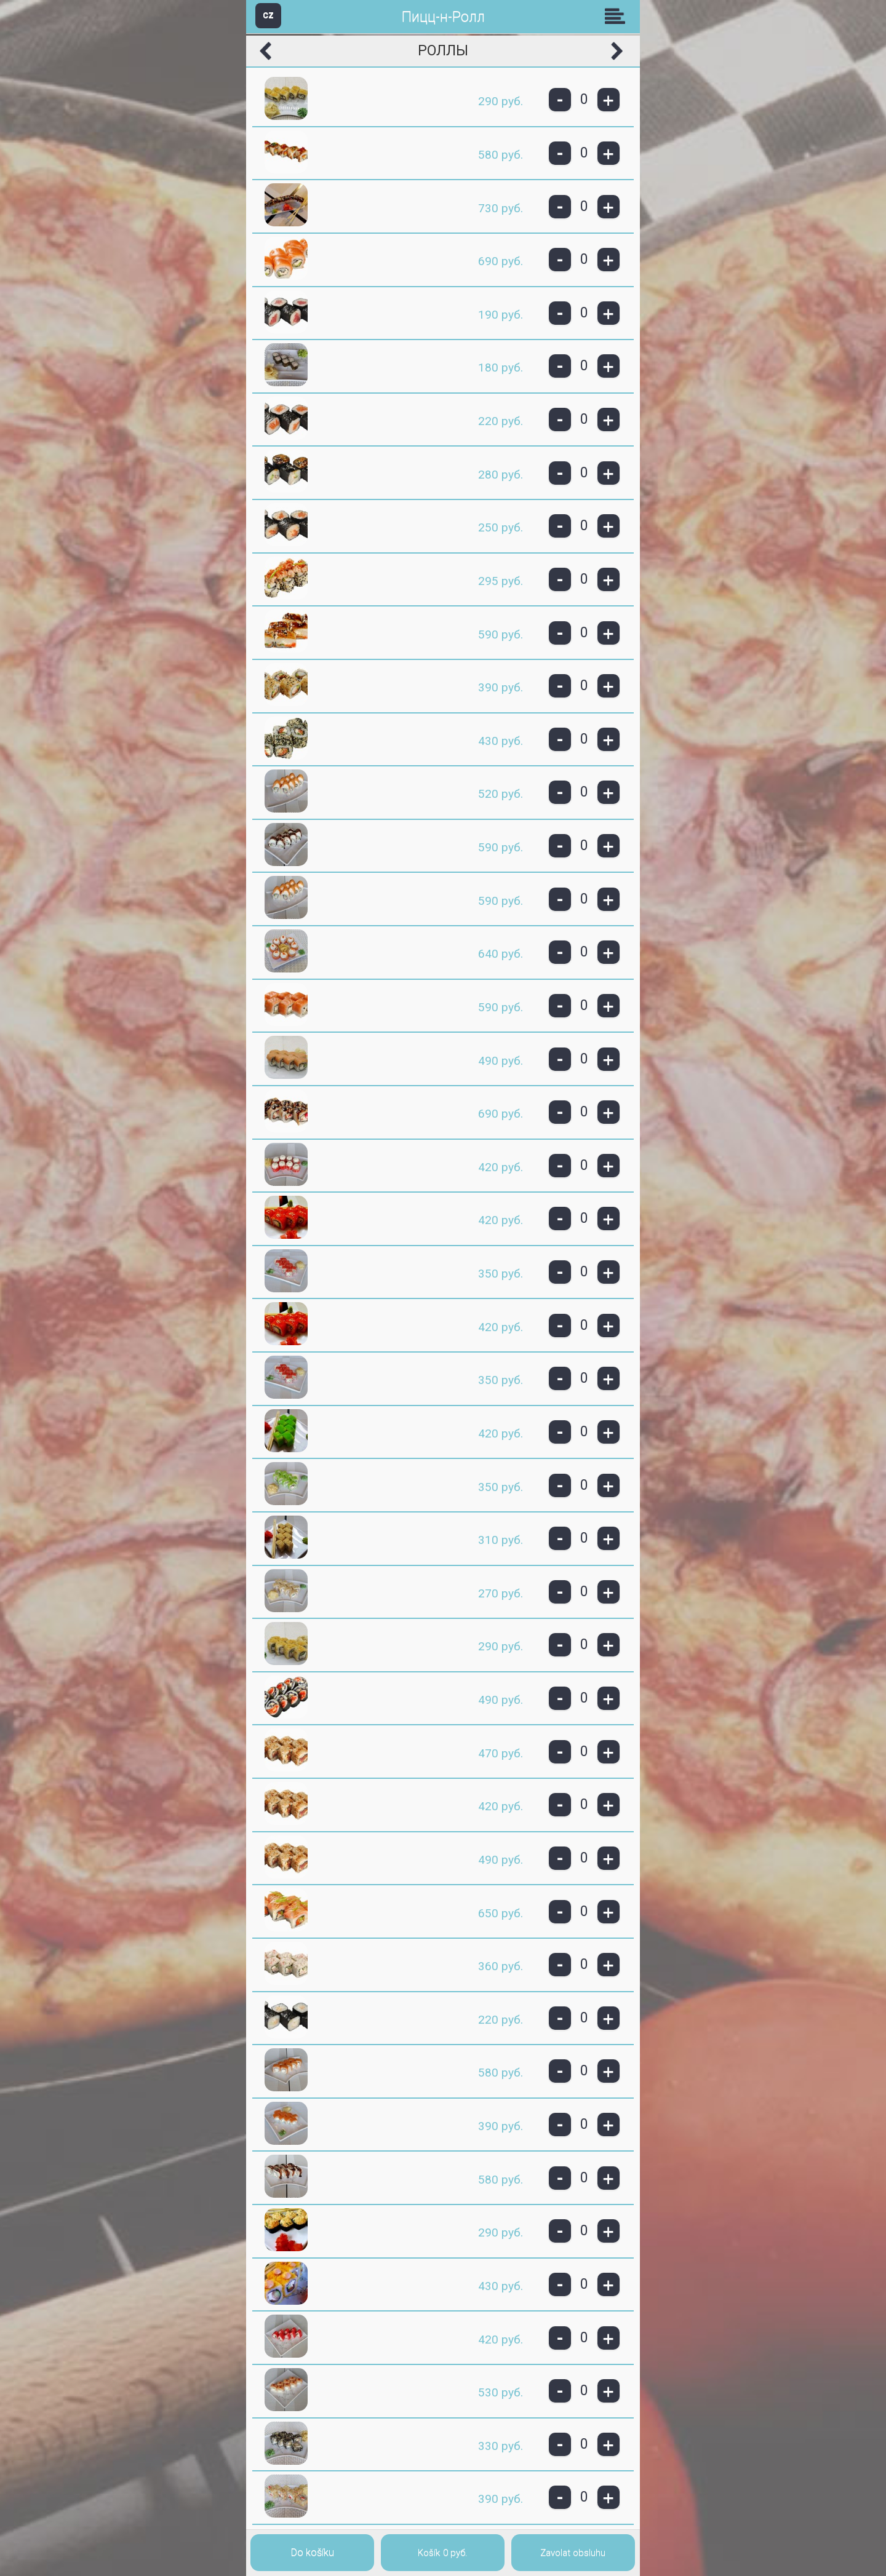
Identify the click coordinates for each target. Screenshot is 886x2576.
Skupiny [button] (618, 16)
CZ (268, 15)
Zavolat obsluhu (572, 2552)
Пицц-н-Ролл (443, 17)
